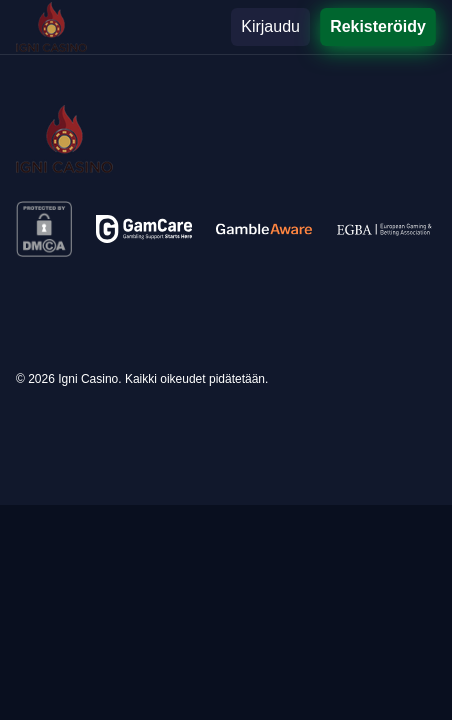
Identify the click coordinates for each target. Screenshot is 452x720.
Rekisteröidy (378, 26)
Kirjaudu (270, 26)
